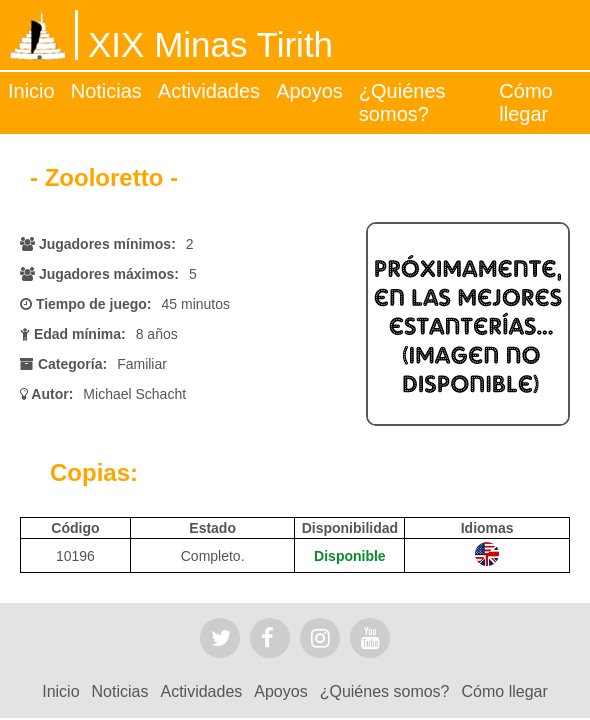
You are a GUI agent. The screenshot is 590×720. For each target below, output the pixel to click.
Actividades (209, 91)
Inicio (31, 91)
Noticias (106, 91)
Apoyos (309, 91)
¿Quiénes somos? (402, 102)
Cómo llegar (525, 102)
